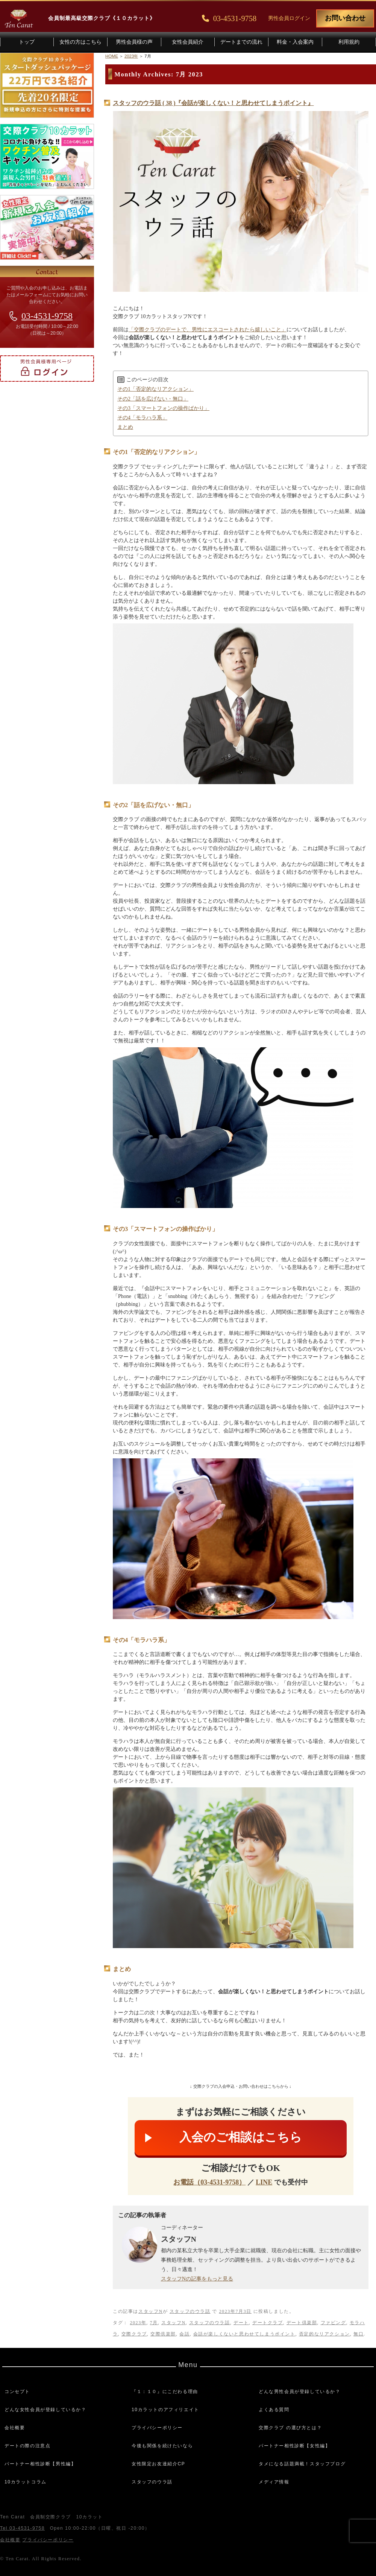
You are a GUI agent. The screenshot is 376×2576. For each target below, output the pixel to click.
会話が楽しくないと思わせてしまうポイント (244, 2334)
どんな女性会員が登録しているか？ (45, 2409)
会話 (184, 2334)
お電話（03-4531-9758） (209, 2182)
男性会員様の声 (134, 42)
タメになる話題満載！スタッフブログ (302, 2463)
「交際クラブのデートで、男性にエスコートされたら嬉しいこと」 (208, 329)
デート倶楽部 (302, 2322)
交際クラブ (134, 2334)
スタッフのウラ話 (190, 2311)
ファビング (333, 2322)
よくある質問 (274, 2409)
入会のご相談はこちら (240, 2137)
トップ (27, 42)
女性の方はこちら (80, 42)
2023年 (138, 2322)
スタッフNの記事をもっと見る (197, 2279)
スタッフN (150, 2311)
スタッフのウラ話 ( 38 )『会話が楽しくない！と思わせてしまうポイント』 (213, 103)
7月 (154, 2322)
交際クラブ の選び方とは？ (290, 2427)
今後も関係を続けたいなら (162, 2445)
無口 (358, 2334)
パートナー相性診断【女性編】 (294, 2445)
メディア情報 (274, 2482)
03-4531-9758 (47, 316)
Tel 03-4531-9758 (22, 2528)
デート (241, 2322)
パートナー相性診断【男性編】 (40, 2463)
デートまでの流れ (241, 42)
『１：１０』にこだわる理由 (165, 2391)
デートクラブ (267, 2322)
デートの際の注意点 (27, 2445)
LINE (264, 2182)
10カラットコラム (26, 2482)
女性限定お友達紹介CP (158, 2463)
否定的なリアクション (324, 2334)
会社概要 (15, 2427)
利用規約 (348, 42)
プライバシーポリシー (157, 2427)
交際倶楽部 (163, 2334)
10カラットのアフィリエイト (165, 2409)
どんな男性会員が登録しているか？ (300, 2391)
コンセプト (17, 2391)
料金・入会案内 (295, 42)
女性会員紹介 (187, 42)
